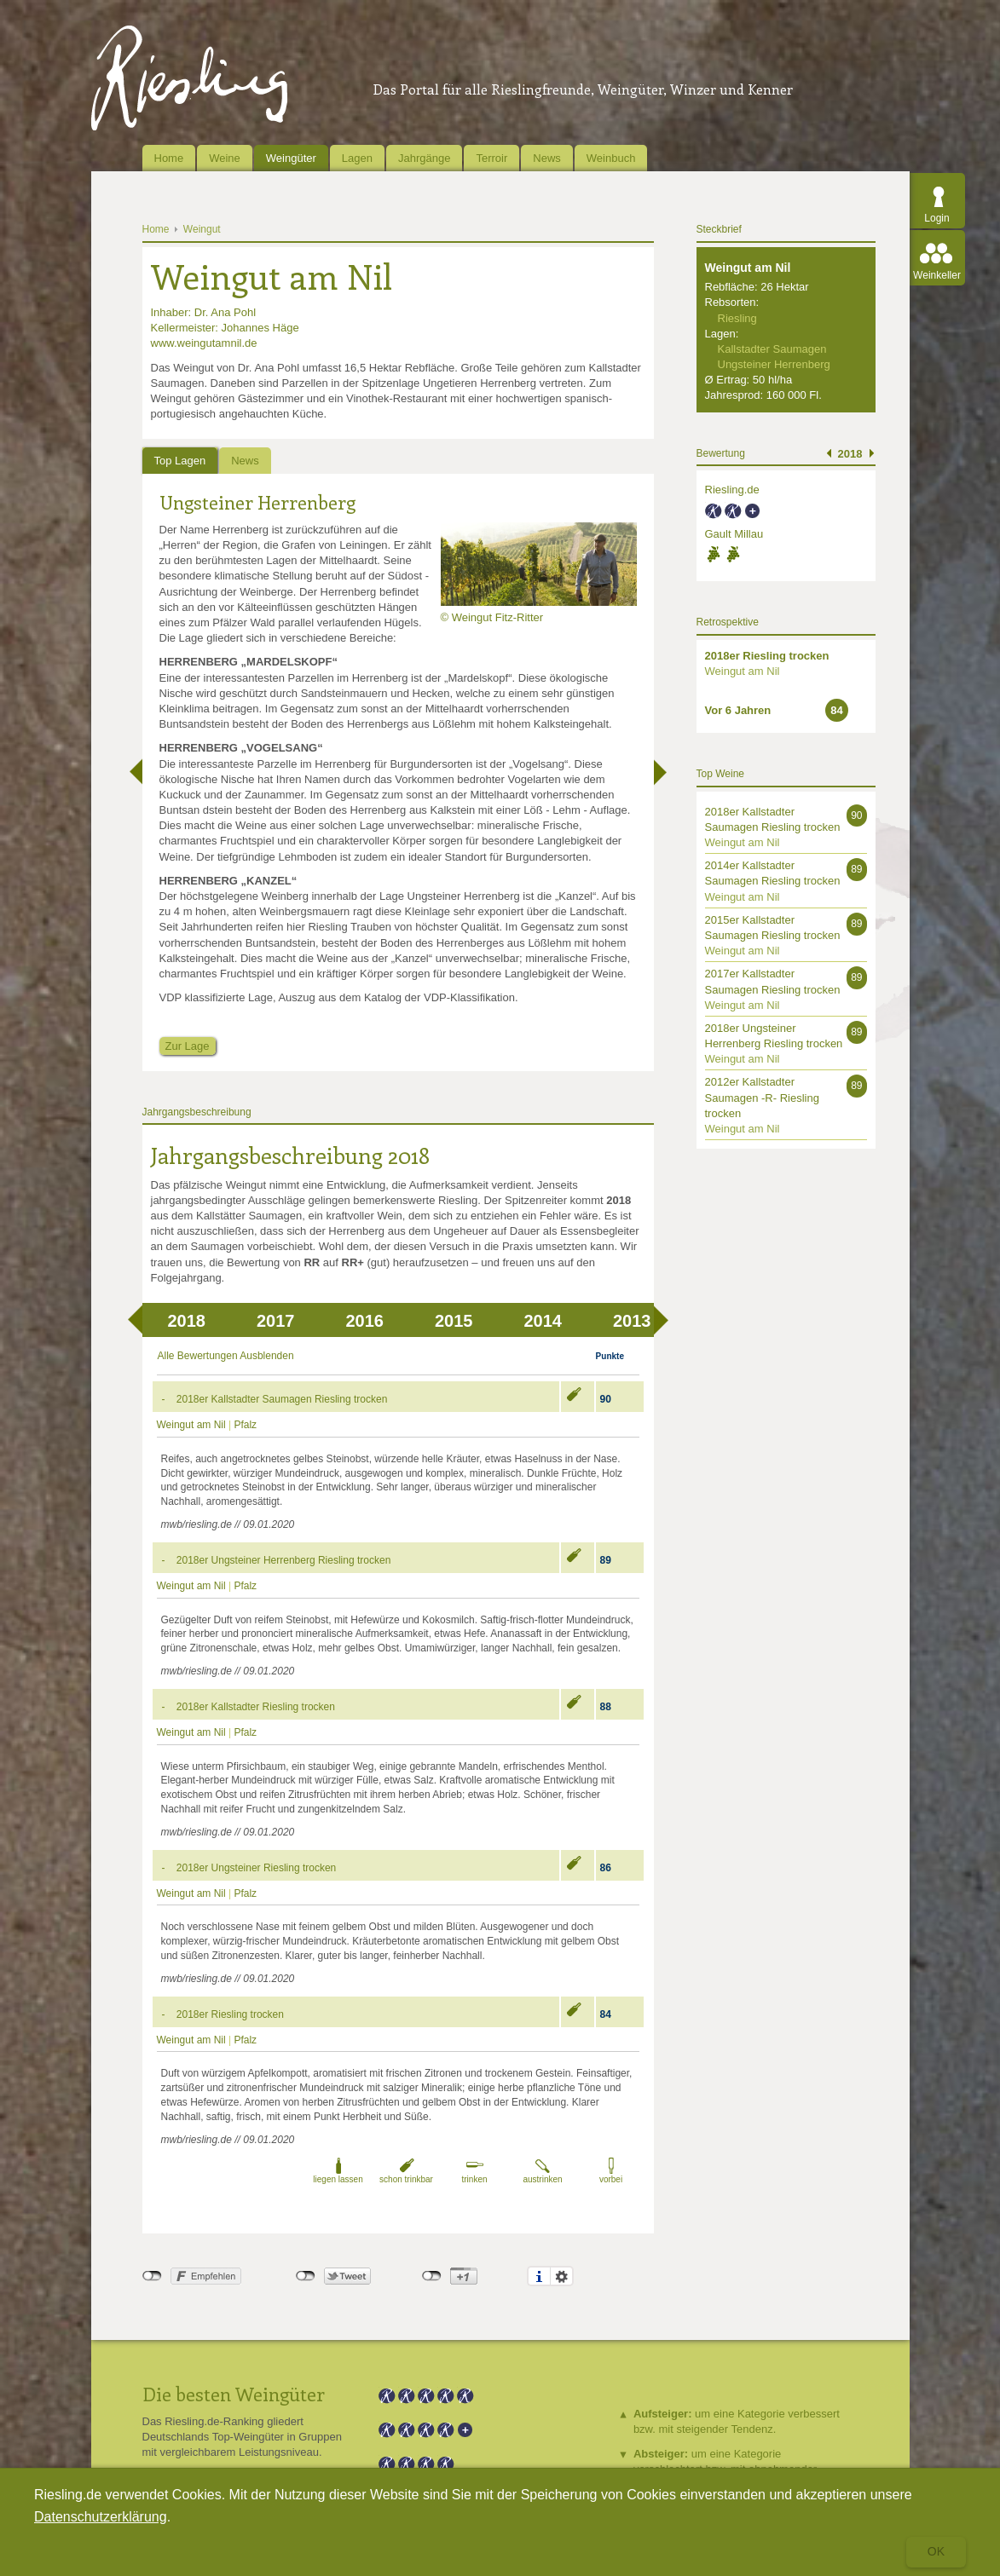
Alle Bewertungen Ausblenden (226, 1356)
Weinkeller (937, 275)
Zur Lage (187, 1046)
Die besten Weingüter (233, 2393)
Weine (224, 158)
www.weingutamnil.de (204, 343)
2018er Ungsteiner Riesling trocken (256, 1868)
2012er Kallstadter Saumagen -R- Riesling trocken (762, 1097)
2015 (454, 1320)
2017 (276, 1320)
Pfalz (245, 1425)
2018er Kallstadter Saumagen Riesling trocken (281, 1399)
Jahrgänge (424, 158)
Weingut (202, 229)
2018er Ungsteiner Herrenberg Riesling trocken (283, 1560)
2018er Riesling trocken (230, 2014)
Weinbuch (611, 158)
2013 (632, 1320)
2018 (187, 1320)
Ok (936, 2551)
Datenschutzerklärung (100, 2517)
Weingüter (291, 158)
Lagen (357, 158)
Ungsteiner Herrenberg (257, 502)
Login (936, 218)
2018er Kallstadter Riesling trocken (255, 1707)
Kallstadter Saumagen (772, 349)
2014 (543, 1320)
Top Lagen (180, 460)
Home (169, 158)
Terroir (491, 158)
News (547, 158)
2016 (365, 1320)
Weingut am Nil (191, 1425)
